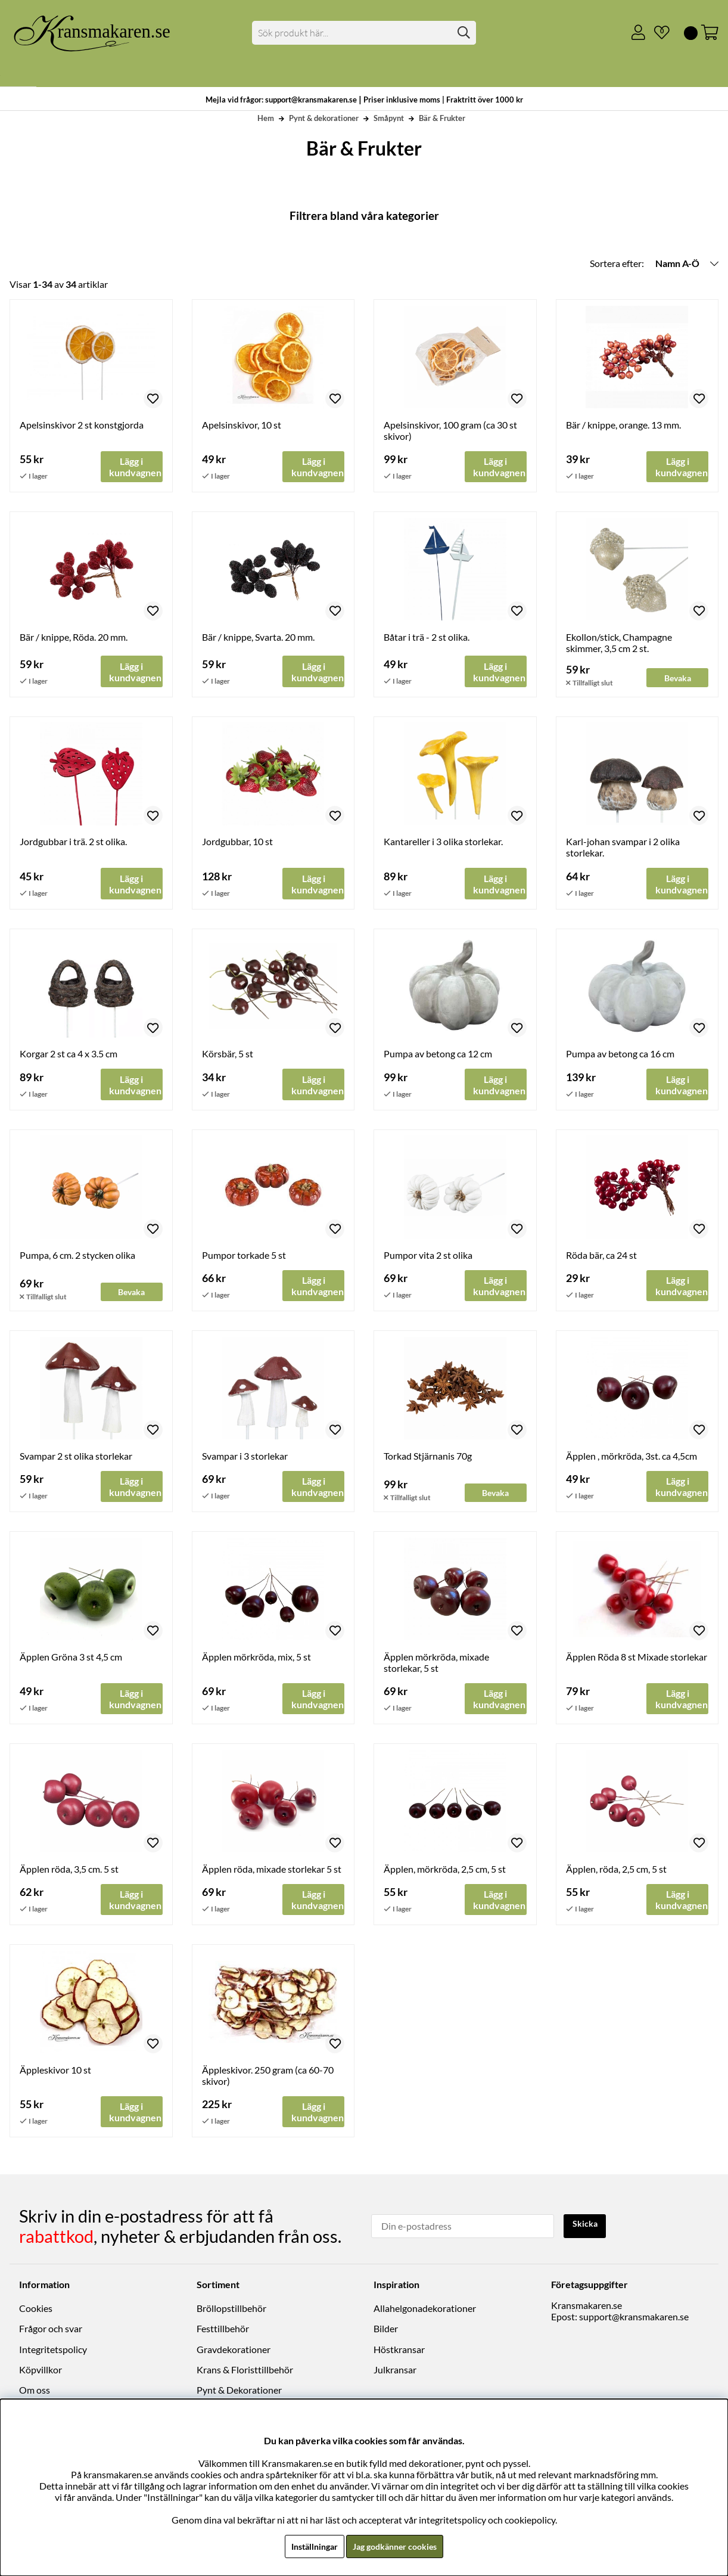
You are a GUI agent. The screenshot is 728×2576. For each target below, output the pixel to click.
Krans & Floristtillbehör (245, 2373)
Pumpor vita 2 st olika (428, 1257)
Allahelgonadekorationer (425, 2311)
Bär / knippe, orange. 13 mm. (623, 424)
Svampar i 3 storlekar (245, 1459)
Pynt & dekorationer (324, 118)
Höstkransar (399, 2352)
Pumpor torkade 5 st (244, 1257)
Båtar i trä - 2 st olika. (426, 637)
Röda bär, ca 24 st (601, 1257)
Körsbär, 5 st (227, 1056)
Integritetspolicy (53, 2352)
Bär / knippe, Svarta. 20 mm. (258, 637)
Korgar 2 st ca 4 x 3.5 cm (68, 1056)
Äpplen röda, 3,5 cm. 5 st (69, 1874)
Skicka (587, 2228)
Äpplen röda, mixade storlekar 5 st (271, 1874)
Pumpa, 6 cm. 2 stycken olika (77, 1257)
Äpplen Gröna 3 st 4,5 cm (71, 1660)
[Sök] (363, 33)
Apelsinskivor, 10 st (241, 424)
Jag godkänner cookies (398, 2546)
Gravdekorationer (233, 2352)
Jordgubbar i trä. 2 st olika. (73, 842)
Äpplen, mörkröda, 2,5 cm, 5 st (445, 1874)
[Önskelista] (657, 33)
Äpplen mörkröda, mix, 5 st (256, 1660)
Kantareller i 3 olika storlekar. (443, 842)
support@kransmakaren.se (634, 2320)
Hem (265, 118)
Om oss (34, 2393)
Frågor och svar (50, 2332)
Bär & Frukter (442, 118)
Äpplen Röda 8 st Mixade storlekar (636, 1660)
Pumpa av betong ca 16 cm (620, 1056)
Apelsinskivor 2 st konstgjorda (82, 424)
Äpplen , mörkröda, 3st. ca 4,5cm (631, 1459)
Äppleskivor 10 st (55, 2076)
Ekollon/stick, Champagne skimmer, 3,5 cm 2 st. (619, 643)
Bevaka (677, 677)
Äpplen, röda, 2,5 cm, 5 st (616, 1874)
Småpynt (389, 118)
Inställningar (308, 2546)
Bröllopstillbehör (231, 2311)
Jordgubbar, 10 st (237, 842)
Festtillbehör (223, 2332)
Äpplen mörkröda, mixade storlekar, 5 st (436, 1666)
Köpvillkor (40, 2373)
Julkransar (395, 2373)
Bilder (386, 2332)
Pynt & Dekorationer (239, 2393)
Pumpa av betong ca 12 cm (438, 1056)
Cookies (35, 2311)
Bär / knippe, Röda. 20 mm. (73, 637)
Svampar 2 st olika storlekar (76, 1459)
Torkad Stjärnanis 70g (428, 1459)
